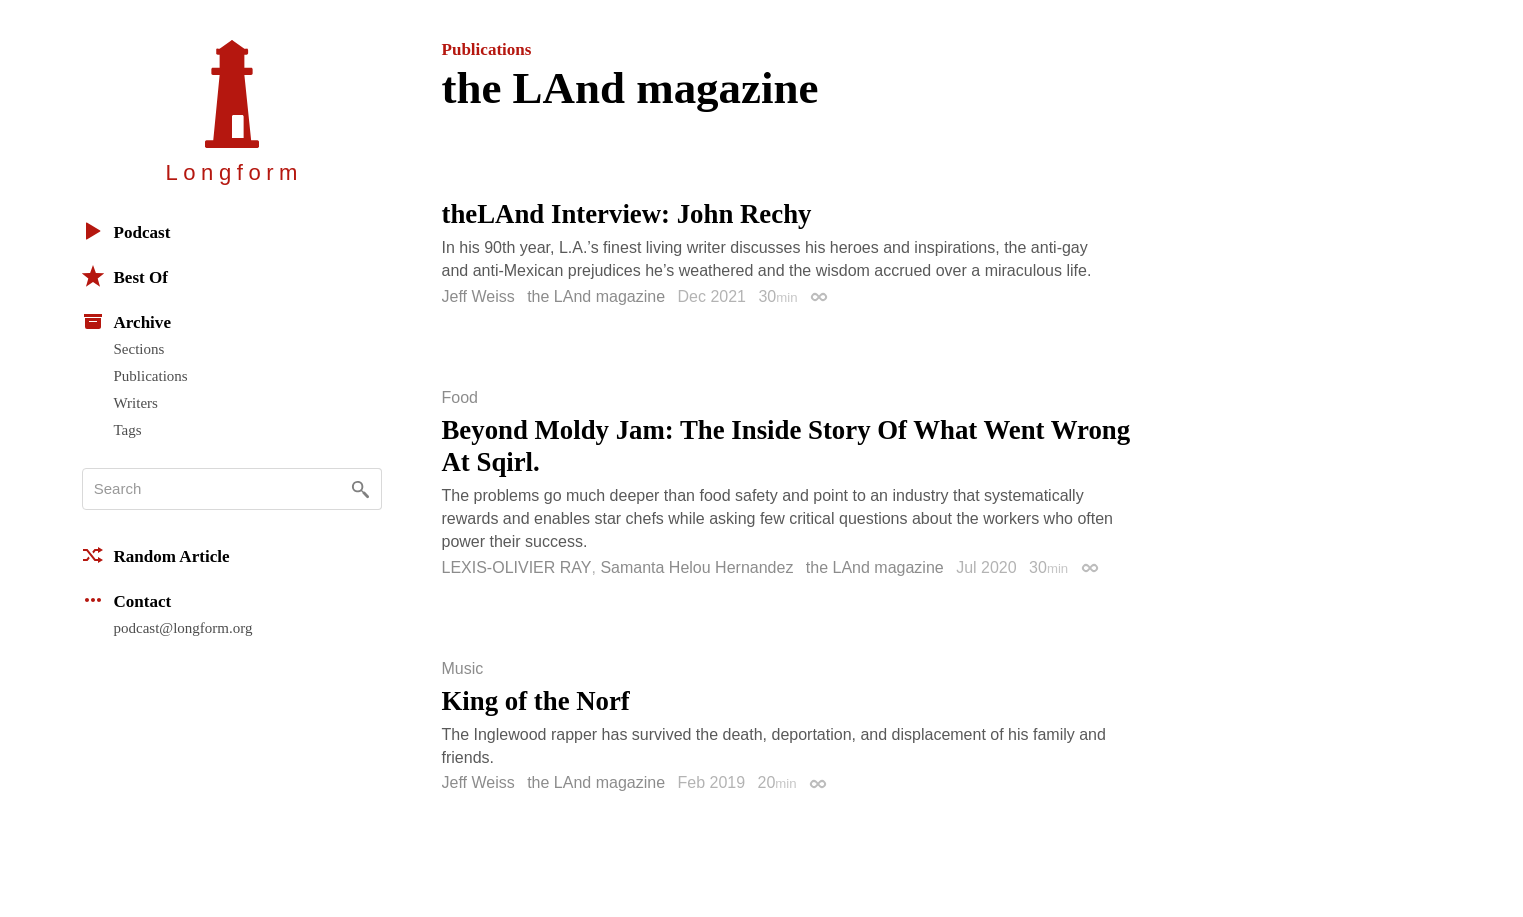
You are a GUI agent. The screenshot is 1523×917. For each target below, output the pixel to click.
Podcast (126, 231)
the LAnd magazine (596, 296)
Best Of (125, 276)
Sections (139, 349)
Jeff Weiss (478, 296)
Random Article (156, 555)
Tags (128, 430)
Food (460, 398)
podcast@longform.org (183, 628)
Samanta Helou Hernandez (696, 567)
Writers (136, 403)
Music (463, 669)
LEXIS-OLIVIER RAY (517, 567)
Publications (151, 376)
